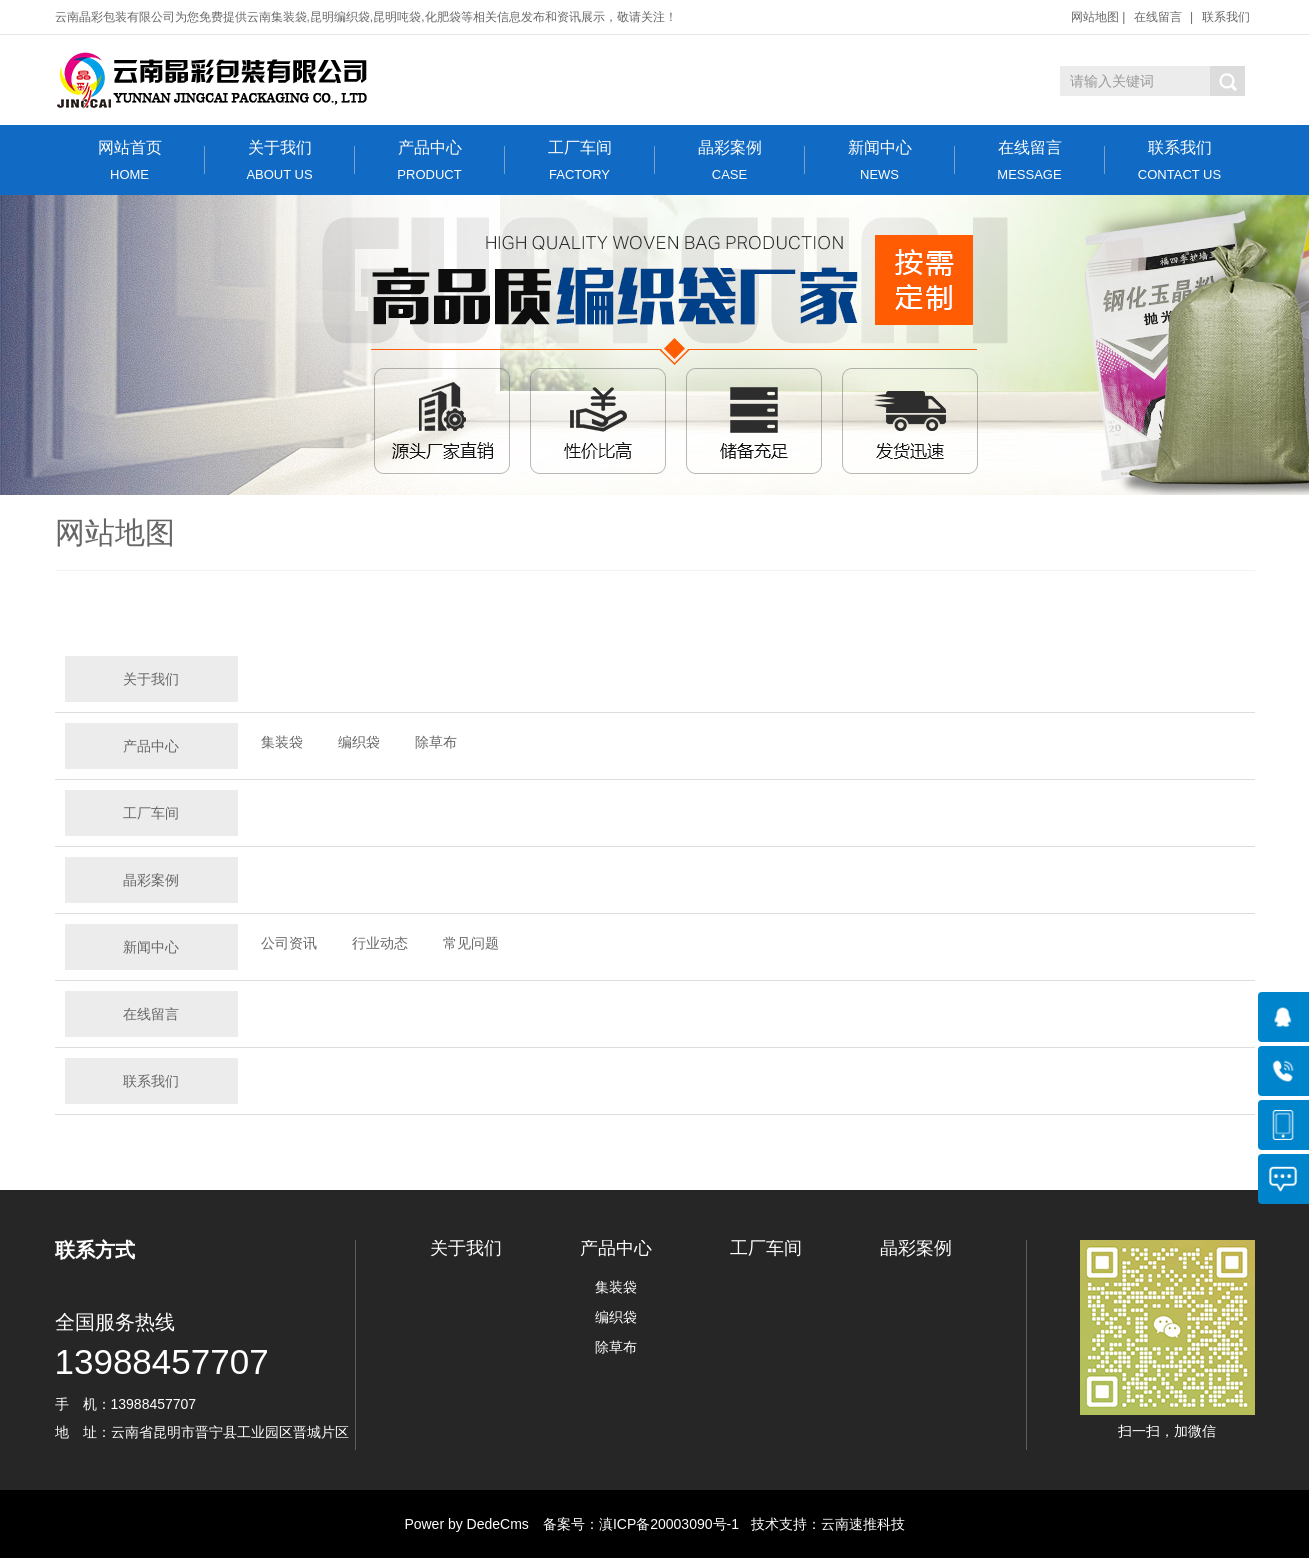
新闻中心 (880, 160)
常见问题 (471, 943)
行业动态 (380, 943)
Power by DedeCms (466, 1524)
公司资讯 (289, 943)
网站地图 (1095, 17)
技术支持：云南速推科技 (822, 1524)
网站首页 (130, 160)
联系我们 (1226, 17)
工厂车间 (580, 160)
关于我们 (280, 160)
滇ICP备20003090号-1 (669, 1524)
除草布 (436, 742)
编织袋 (359, 742)
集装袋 (282, 742)
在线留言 (1158, 17)
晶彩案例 (730, 160)
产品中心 (430, 160)
